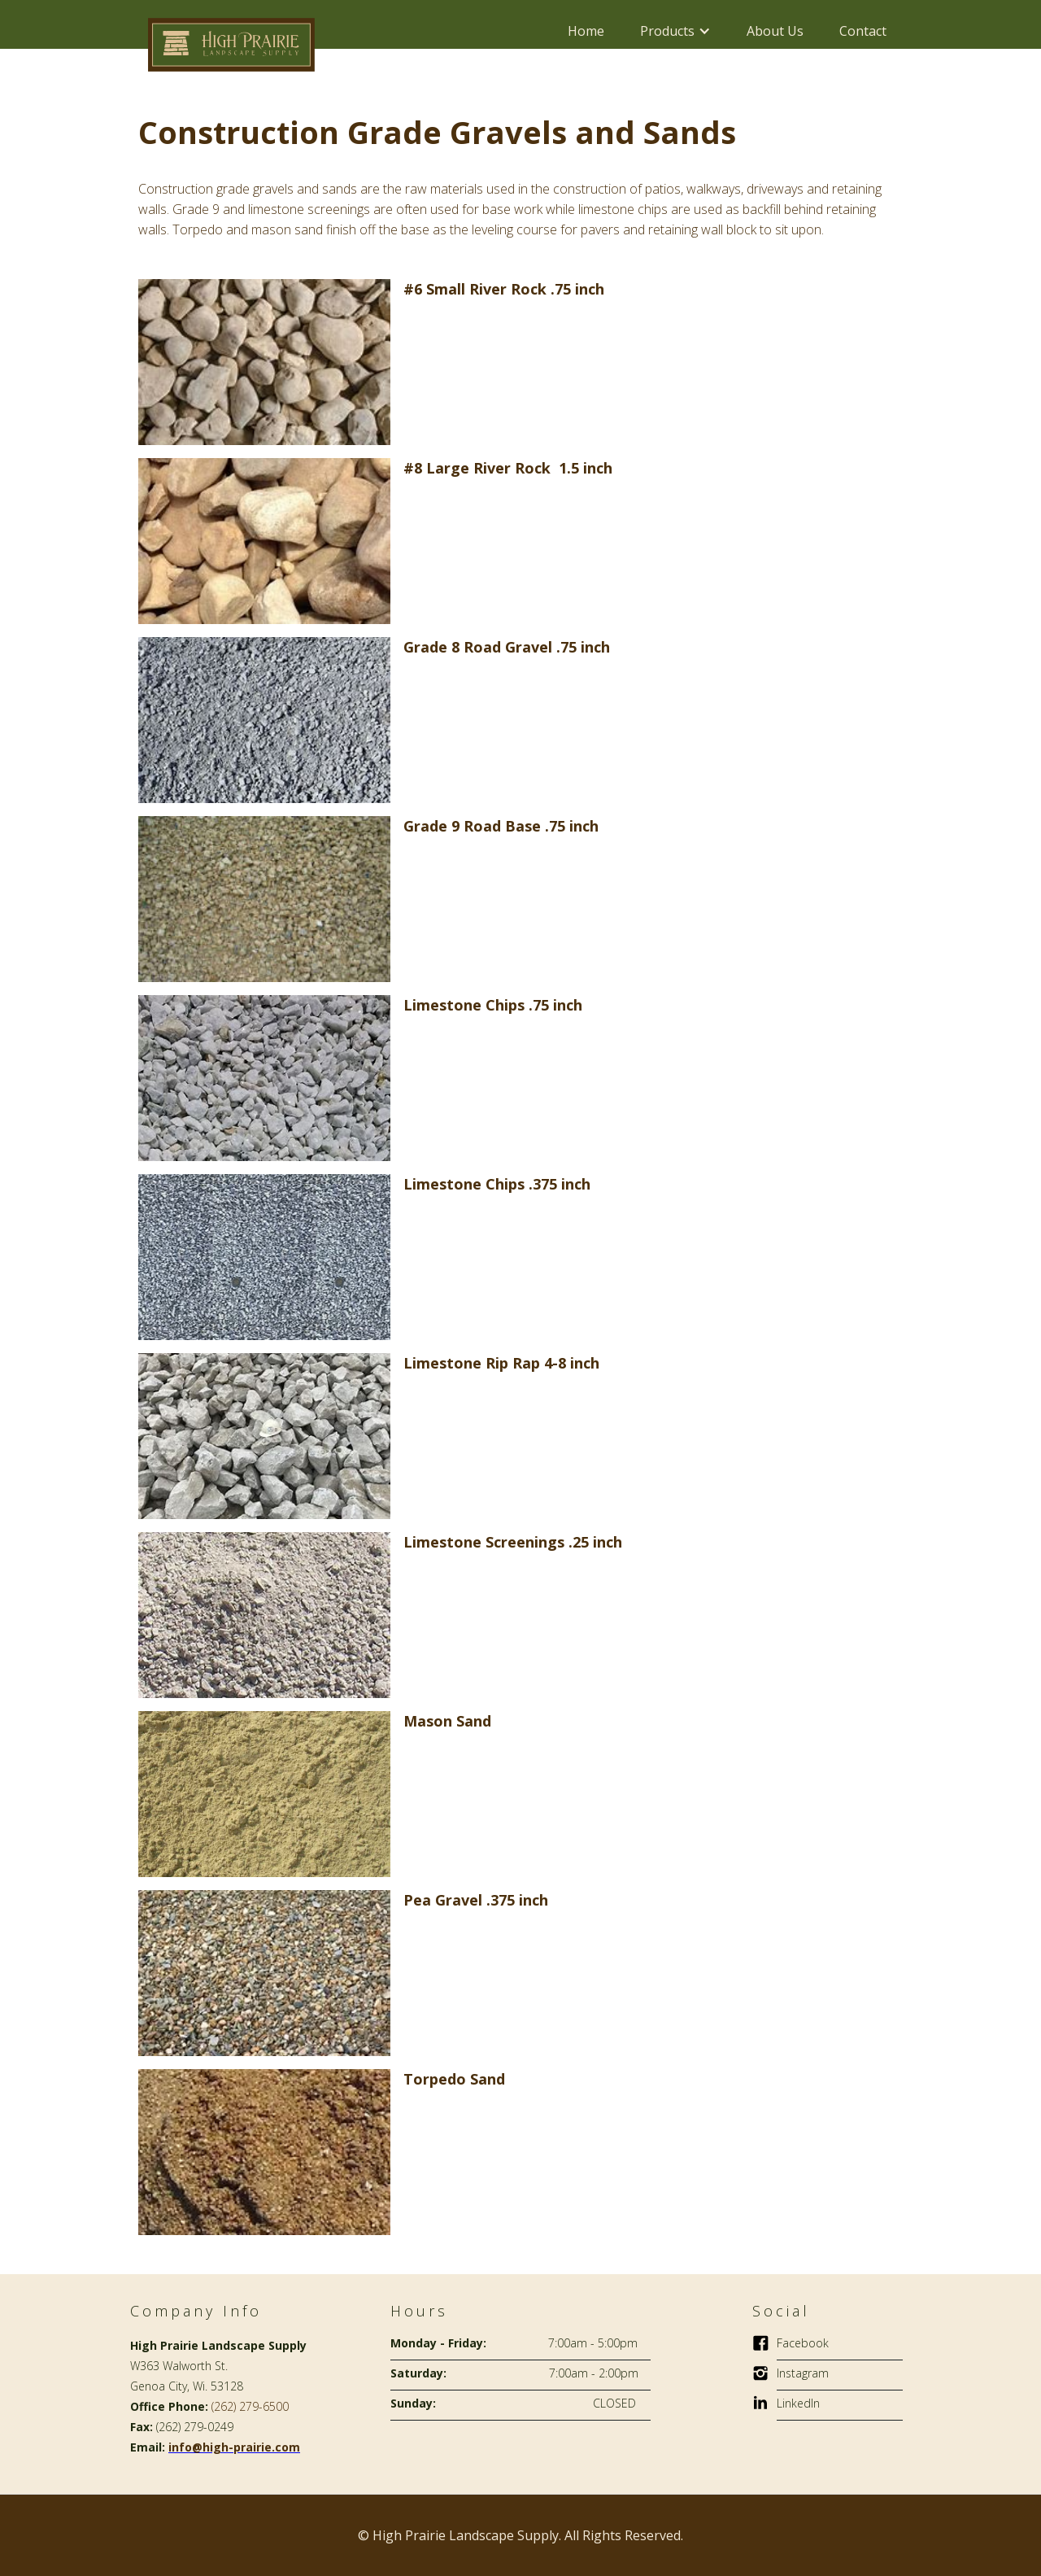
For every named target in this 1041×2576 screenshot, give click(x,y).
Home (586, 31)
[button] (675, 31)
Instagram (803, 2373)
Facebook (803, 2343)
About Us (775, 31)
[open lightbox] (264, 360)
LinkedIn (798, 2403)
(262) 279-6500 (250, 2406)
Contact (862, 31)
